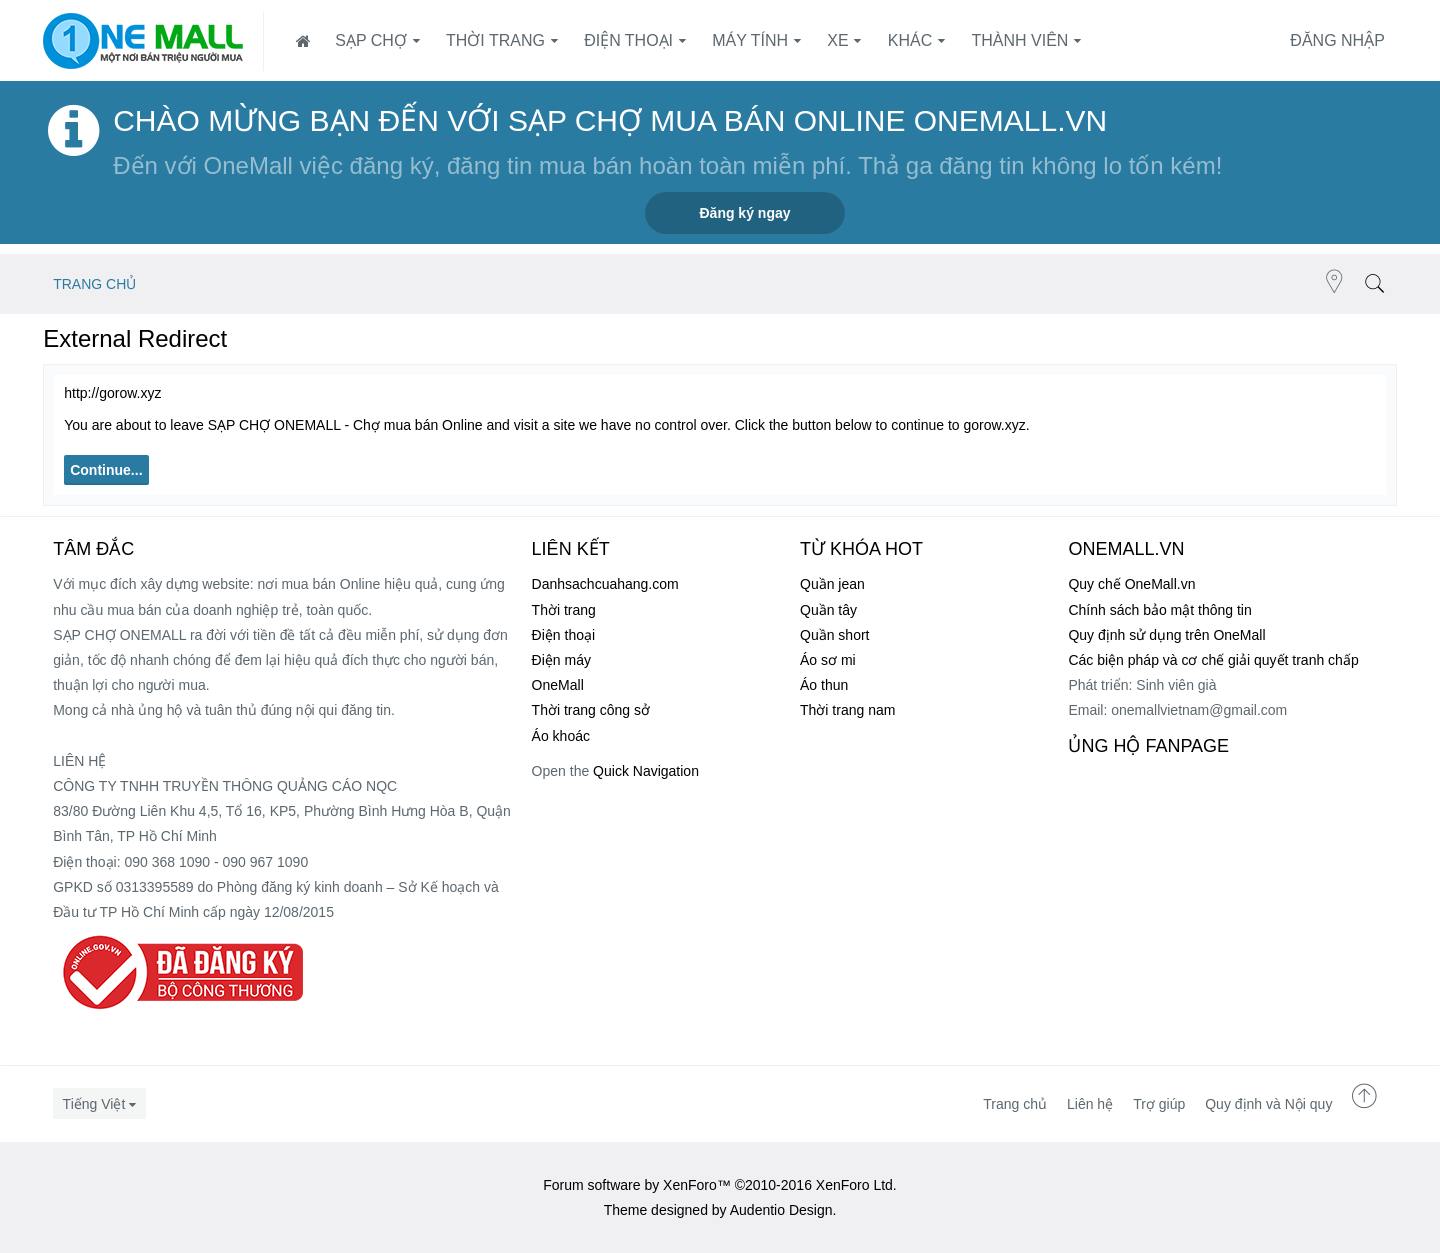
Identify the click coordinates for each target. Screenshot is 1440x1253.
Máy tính (750, 40)
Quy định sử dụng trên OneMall (1166, 635)
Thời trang (495, 40)
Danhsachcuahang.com (605, 584)
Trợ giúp (1159, 1104)
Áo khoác (561, 736)
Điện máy (561, 660)
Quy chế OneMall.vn (1131, 584)
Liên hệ (1090, 1104)
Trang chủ (1015, 1104)
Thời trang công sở (591, 710)
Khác (910, 40)
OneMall (558, 685)
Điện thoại (628, 40)
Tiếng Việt (94, 1104)
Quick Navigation (646, 771)
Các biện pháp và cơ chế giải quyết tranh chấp (1213, 660)
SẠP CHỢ (371, 40)
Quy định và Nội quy (1268, 1104)
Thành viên (1019, 40)
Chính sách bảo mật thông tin (1159, 610)
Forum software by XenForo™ (720, 1185)
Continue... (106, 470)
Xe (837, 40)
